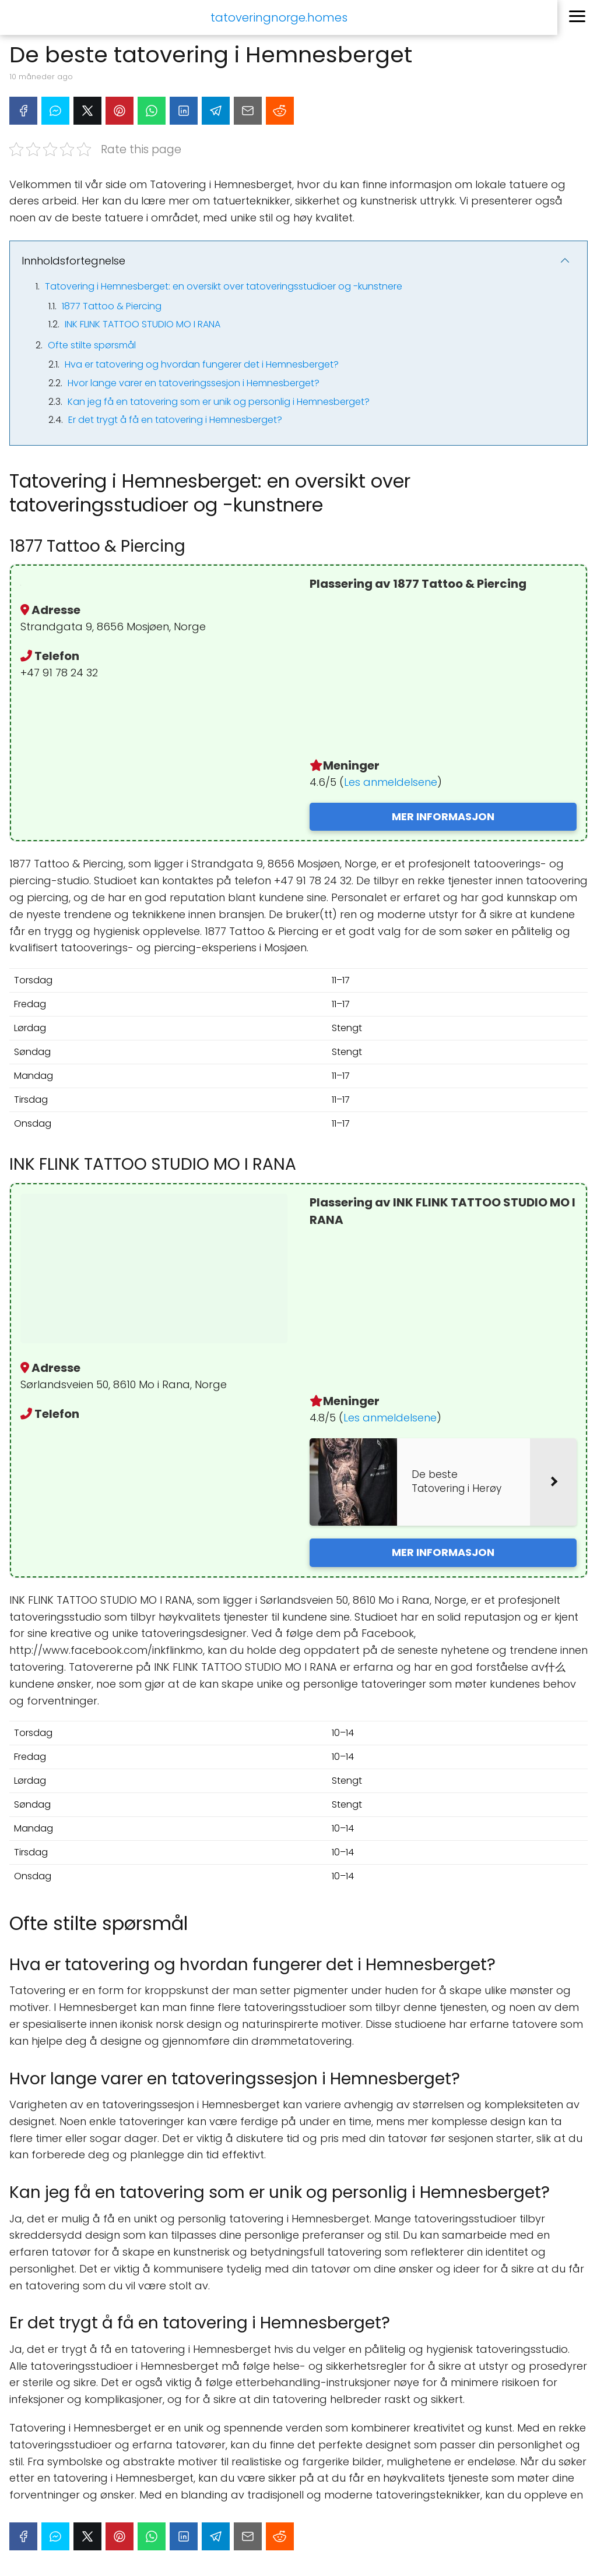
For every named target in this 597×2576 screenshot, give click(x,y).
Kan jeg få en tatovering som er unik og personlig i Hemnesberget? (219, 401)
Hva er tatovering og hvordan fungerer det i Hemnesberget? (202, 364)
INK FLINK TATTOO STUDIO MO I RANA (142, 324)
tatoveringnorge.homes (278, 17)
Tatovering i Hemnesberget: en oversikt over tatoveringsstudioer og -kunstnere (223, 286)
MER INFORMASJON (443, 816)
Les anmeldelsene (390, 782)
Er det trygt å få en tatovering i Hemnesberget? (175, 419)
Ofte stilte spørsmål (92, 345)
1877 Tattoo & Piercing (111, 306)
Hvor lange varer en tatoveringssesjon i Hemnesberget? (193, 383)
